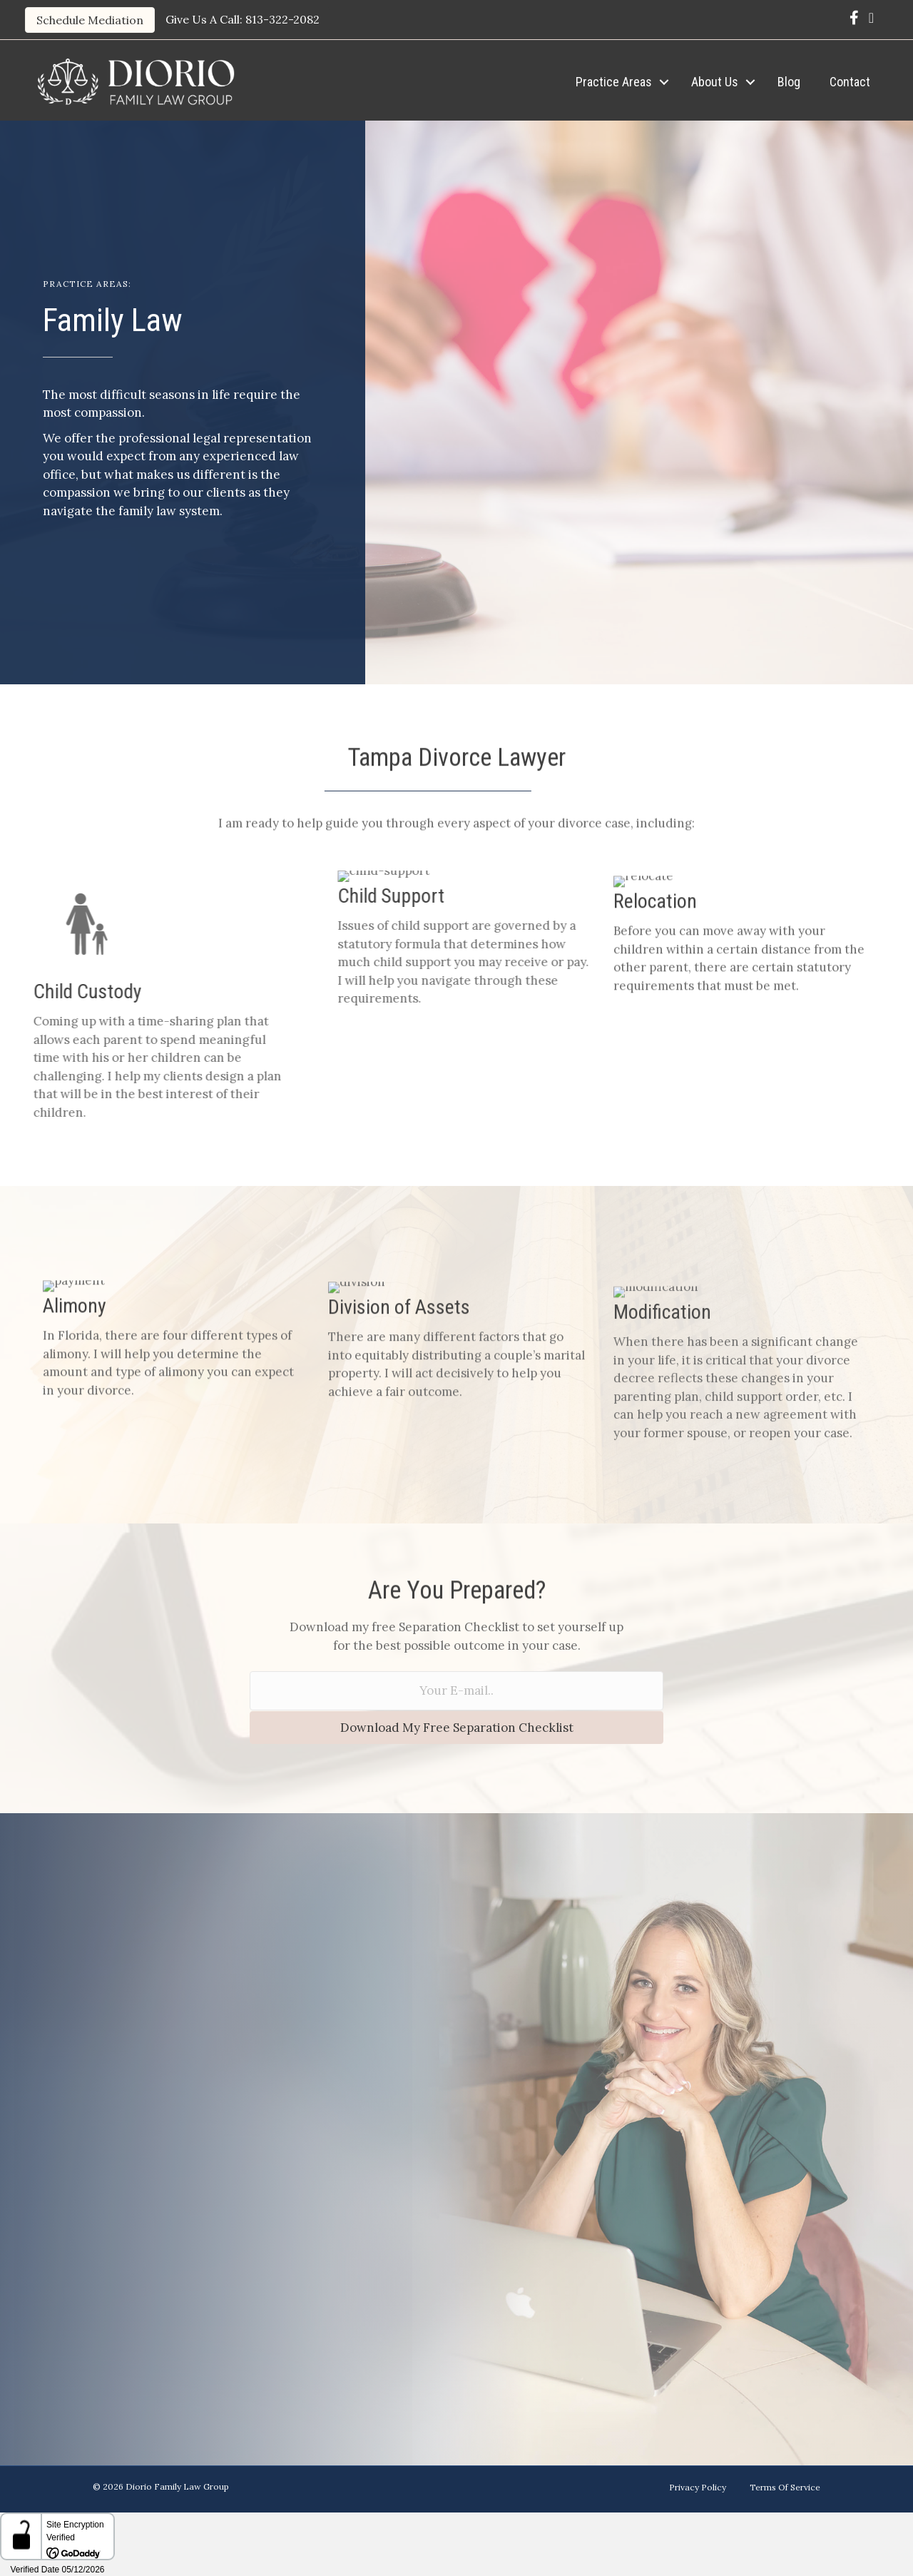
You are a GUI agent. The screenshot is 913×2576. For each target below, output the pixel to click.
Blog (788, 81)
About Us (714, 81)
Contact (850, 81)
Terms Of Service (785, 2487)
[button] (664, 82)
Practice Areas (614, 81)
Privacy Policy (697, 2487)
